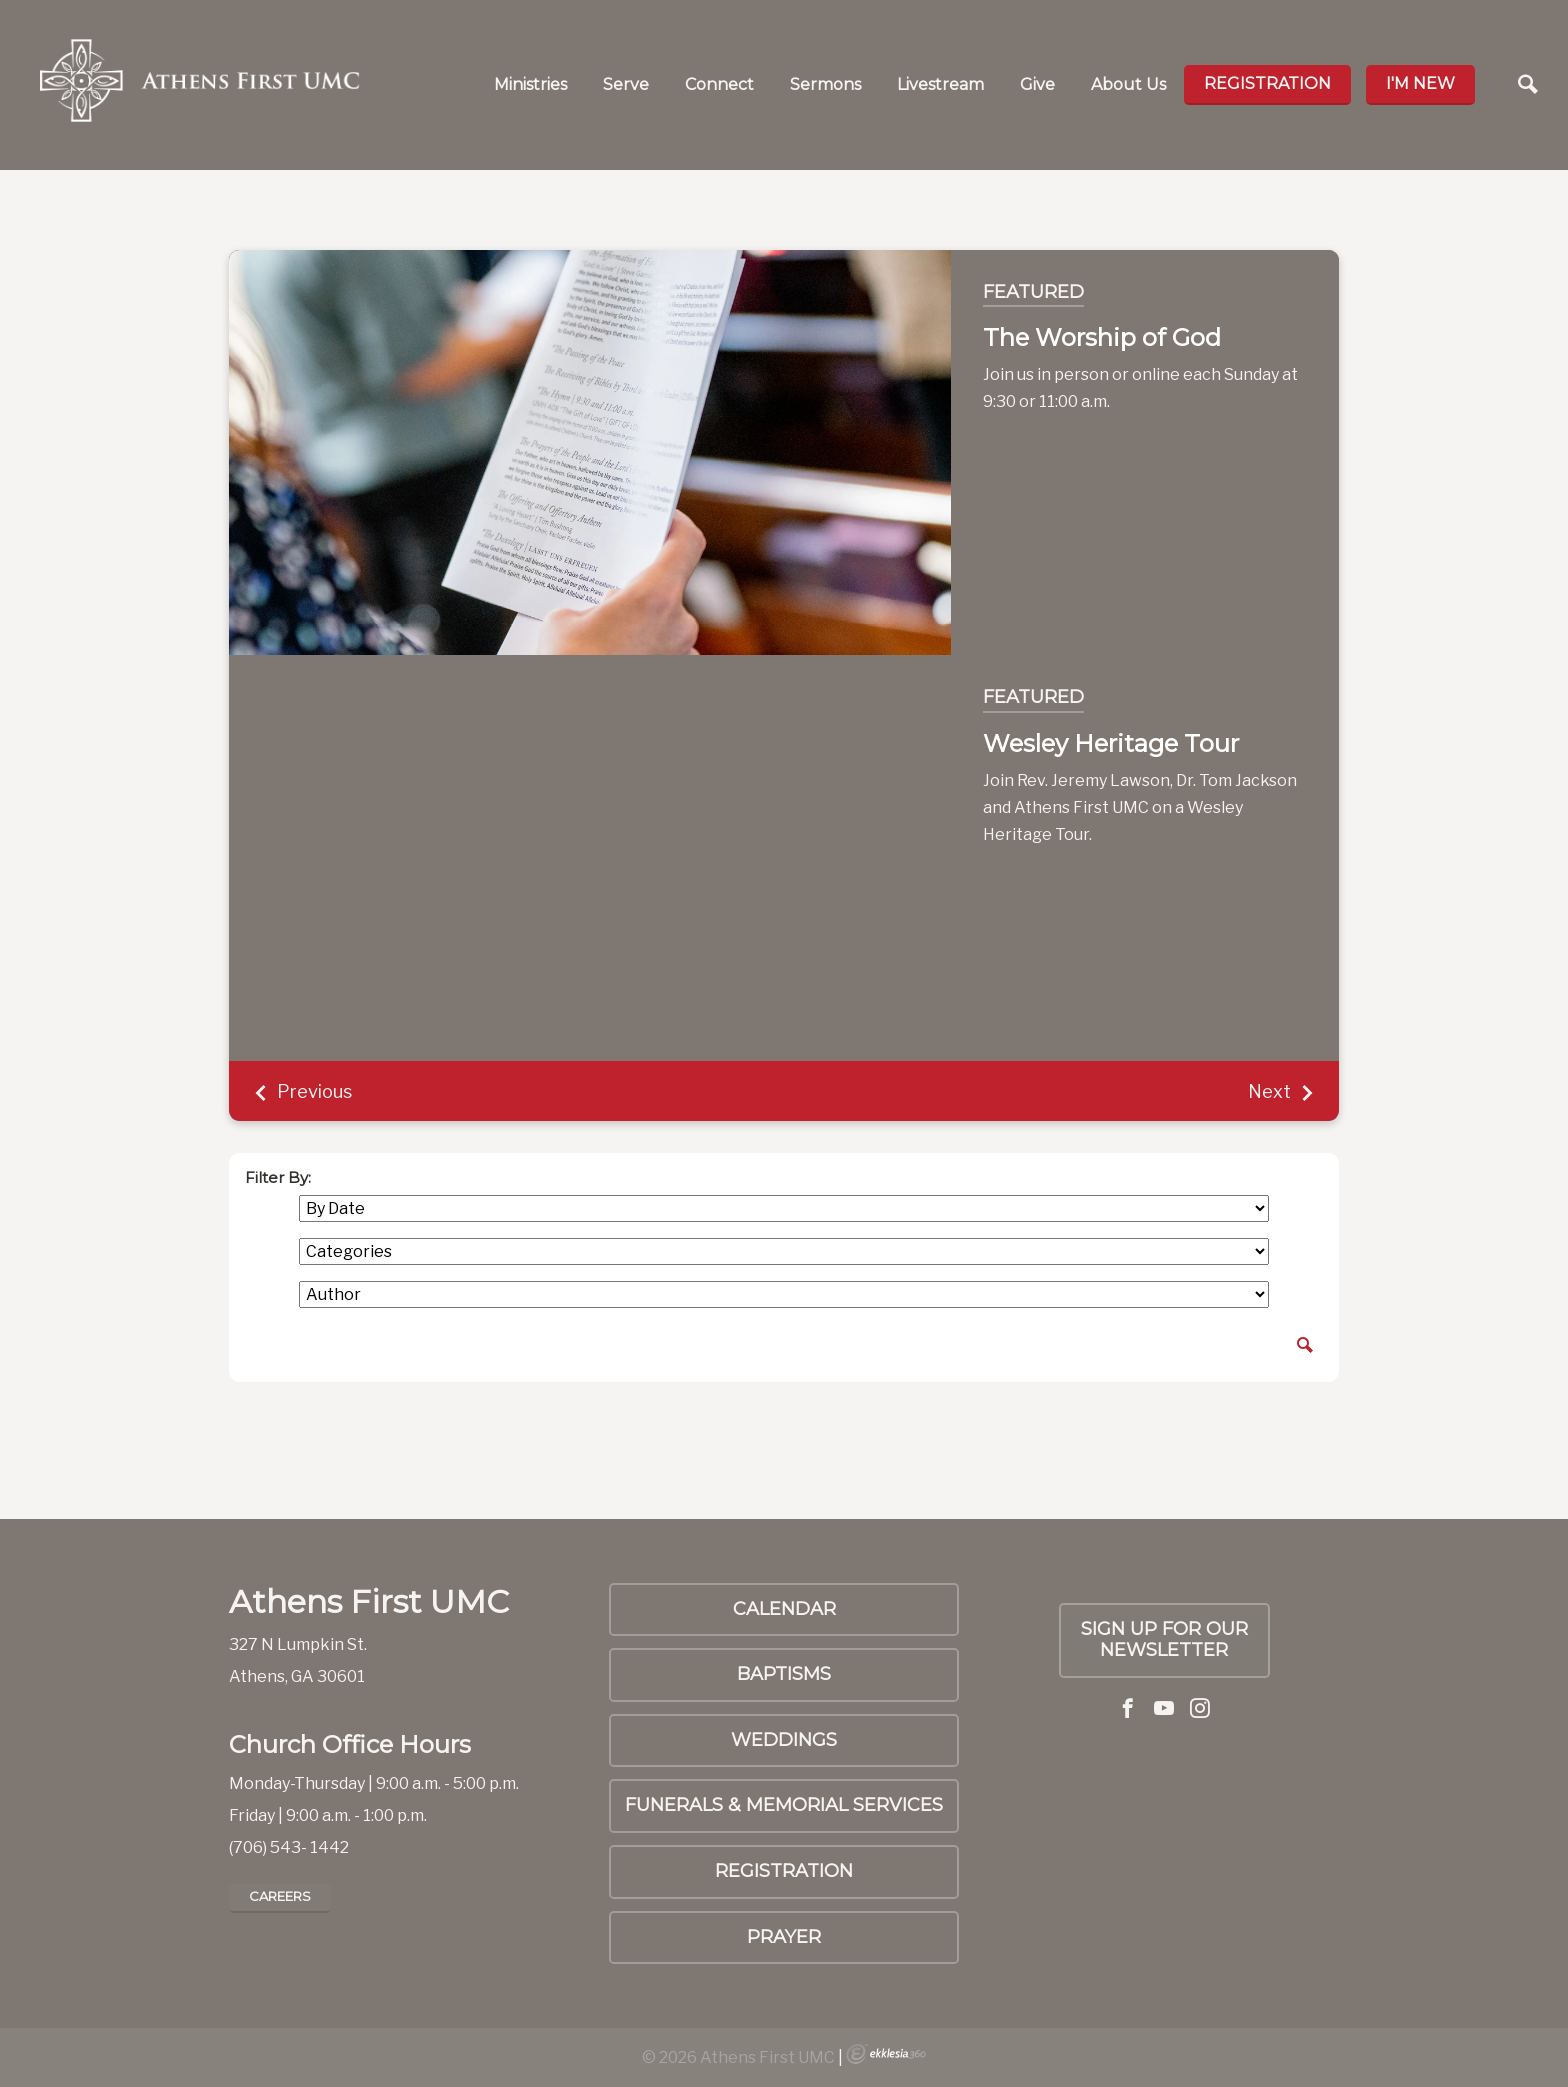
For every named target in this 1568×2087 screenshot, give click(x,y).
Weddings (784, 1740)
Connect (719, 84)
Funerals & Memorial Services (784, 1805)
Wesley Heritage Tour (1111, 743)
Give (1037, 84)
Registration (1267, 83)
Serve (626, 84)
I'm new (1420, 83)
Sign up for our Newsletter (1164, 1640)
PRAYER (784, 1937)
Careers (280, 1896)
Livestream (940, 84)
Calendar (784, 1609)
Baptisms (784, 1674)
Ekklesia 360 (886, 2054)
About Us (1128, 84)
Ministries (530, 84)
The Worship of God (1102, 337)
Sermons (825, 84)
